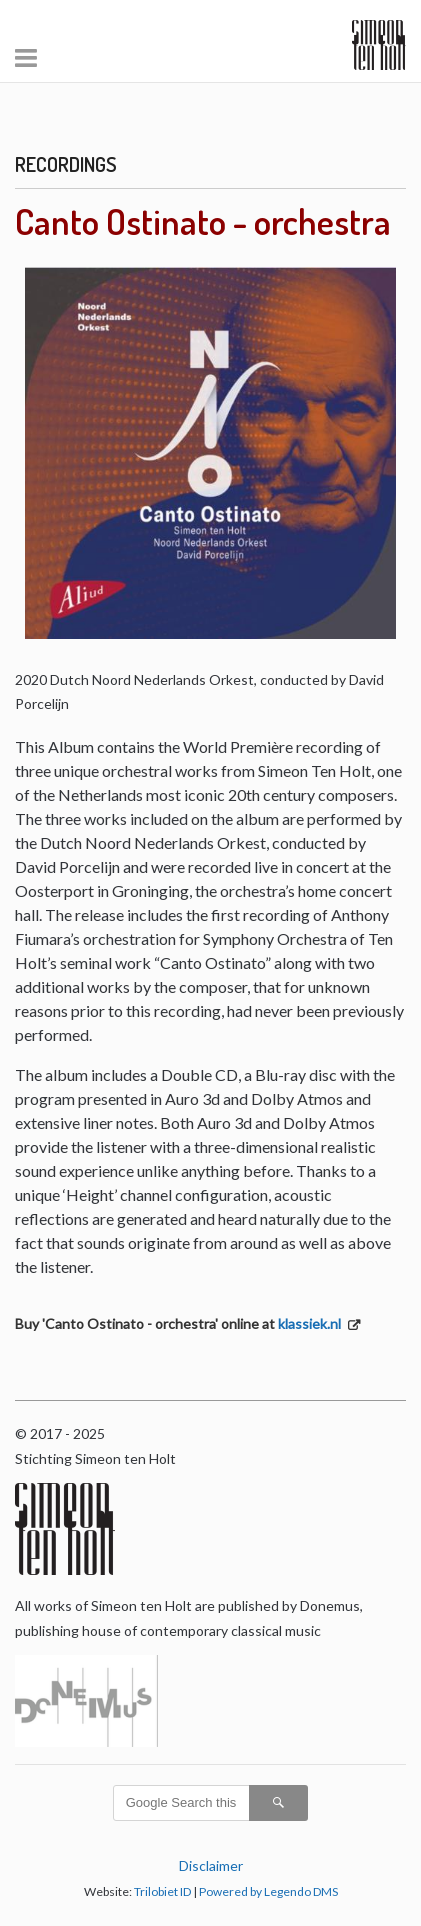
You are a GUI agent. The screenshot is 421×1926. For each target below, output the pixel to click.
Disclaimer (211, 1865)
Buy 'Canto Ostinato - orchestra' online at (179, 1323)
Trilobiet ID (162, 1891)
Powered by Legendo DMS (268, 1891)
